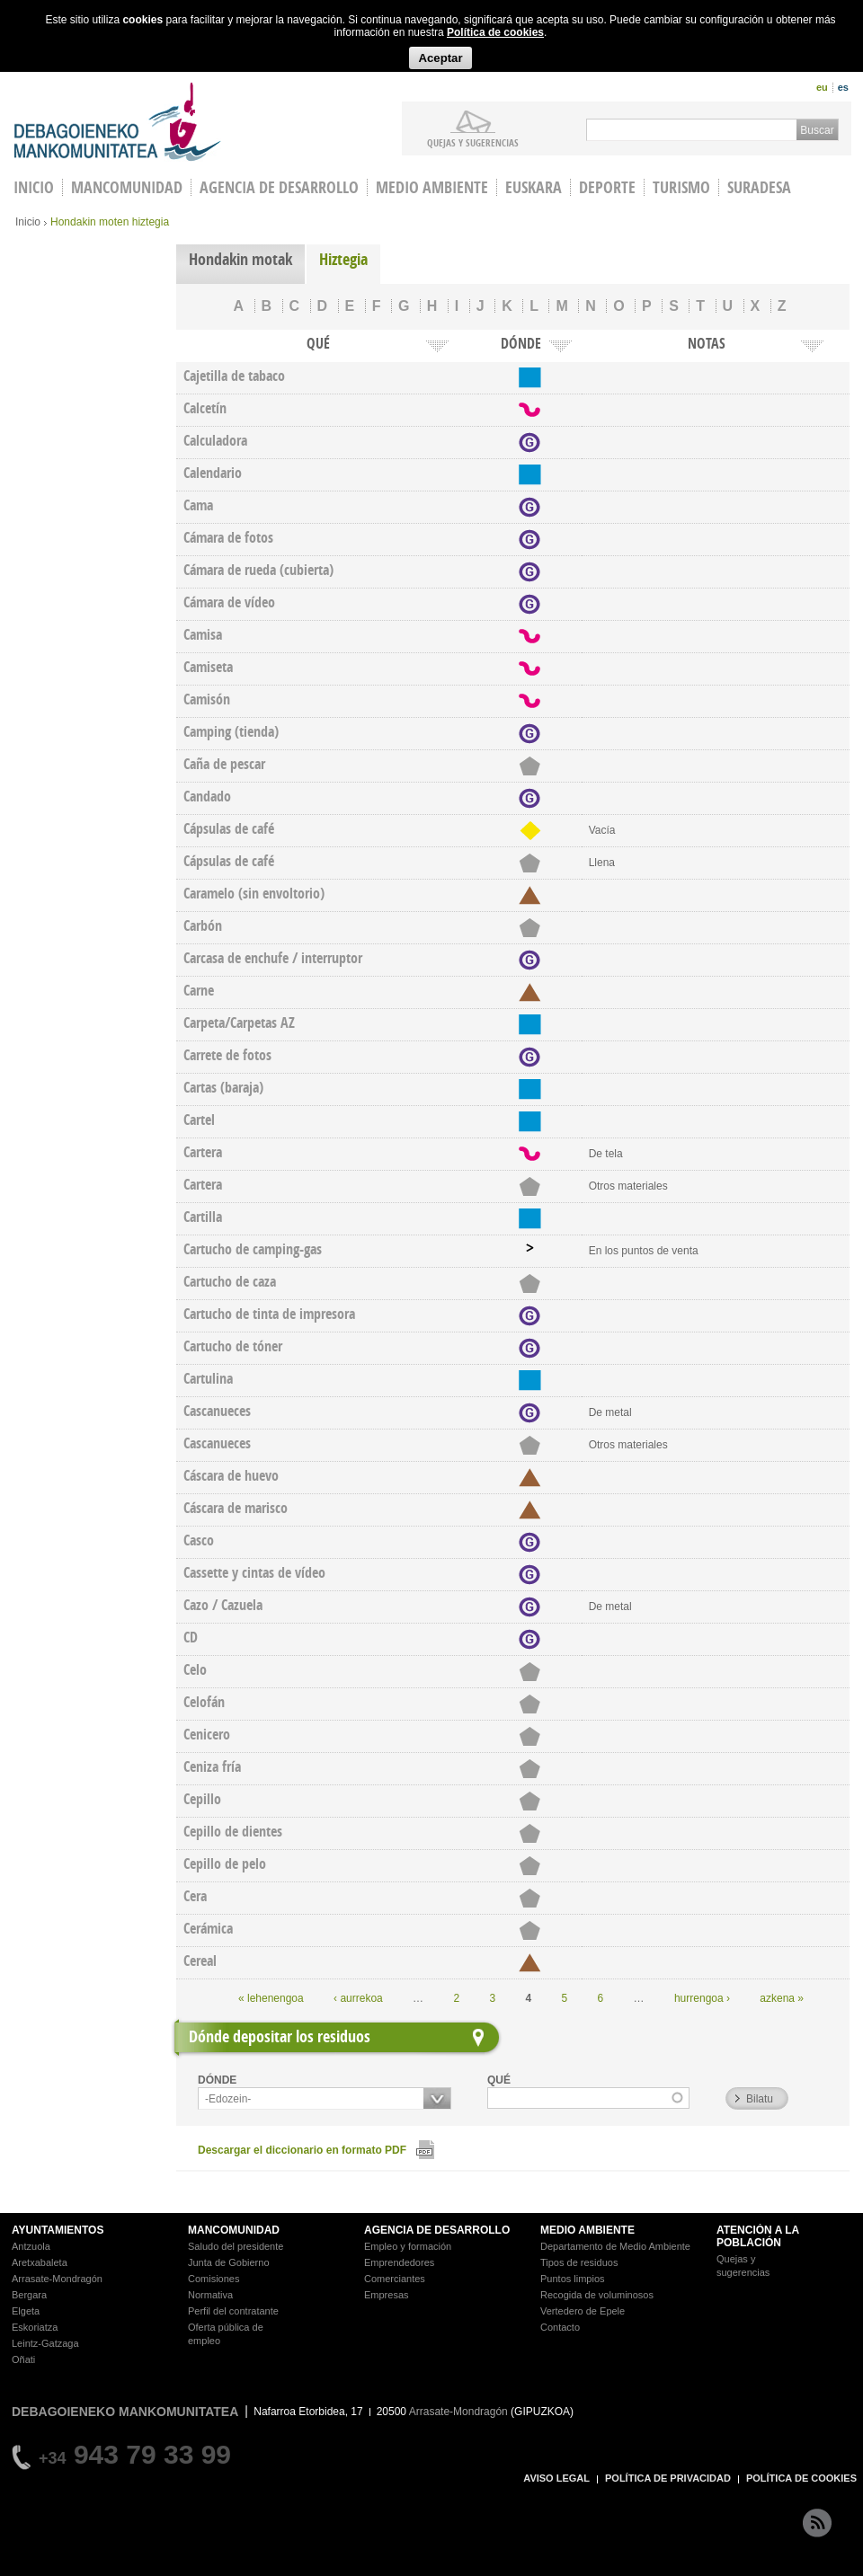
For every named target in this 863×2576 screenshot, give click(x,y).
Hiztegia (343, 259)
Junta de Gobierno (229, 2262)
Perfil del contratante (233, 2311)
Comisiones (213, 2278)
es (843, 87)
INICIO (33, 187)
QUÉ (499, 2080)
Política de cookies (495, 32)
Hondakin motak (240, 259)
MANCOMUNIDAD (234, 2230)
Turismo (681, 187)
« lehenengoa (271, 1998)
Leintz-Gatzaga (45, 2343)
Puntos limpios (572, 2278)
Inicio (27, 222)
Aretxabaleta (39, 2262)
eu (822, 87)
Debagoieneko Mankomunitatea (117, 122)
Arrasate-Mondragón (57, 2278)
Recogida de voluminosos (597, 2294)
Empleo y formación (407, 2246)
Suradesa (759, 187)
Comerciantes (394, 2278)
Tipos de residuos (579, 2262)
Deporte (607, 187)
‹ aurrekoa (358, 1998)
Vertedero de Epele (582, 2311)
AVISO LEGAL (556, 2478)
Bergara (29, 2294)
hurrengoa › (702, 1998)
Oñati (23, 2359)
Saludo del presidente (235, 2246)
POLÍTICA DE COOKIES (801, 2478)
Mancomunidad (126, 187)
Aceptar (440, 58)
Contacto (560, 2327)
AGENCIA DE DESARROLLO (437, 2230)
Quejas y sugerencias (473, 142)
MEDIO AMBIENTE (587, 2230)
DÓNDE (217, 2080)
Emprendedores (399, 2262)
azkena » (782, 1998)
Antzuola (31, 2246)
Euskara (533, 187)
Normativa (210, 2294)
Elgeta (26, 2311)
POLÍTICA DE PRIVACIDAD (668, 2478)
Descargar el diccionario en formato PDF (302, 2150)
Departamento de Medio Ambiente (615, 2246)
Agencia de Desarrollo (279, 187)
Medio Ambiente (432, 187)
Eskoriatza (35, 2327)
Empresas (386, 2294)
